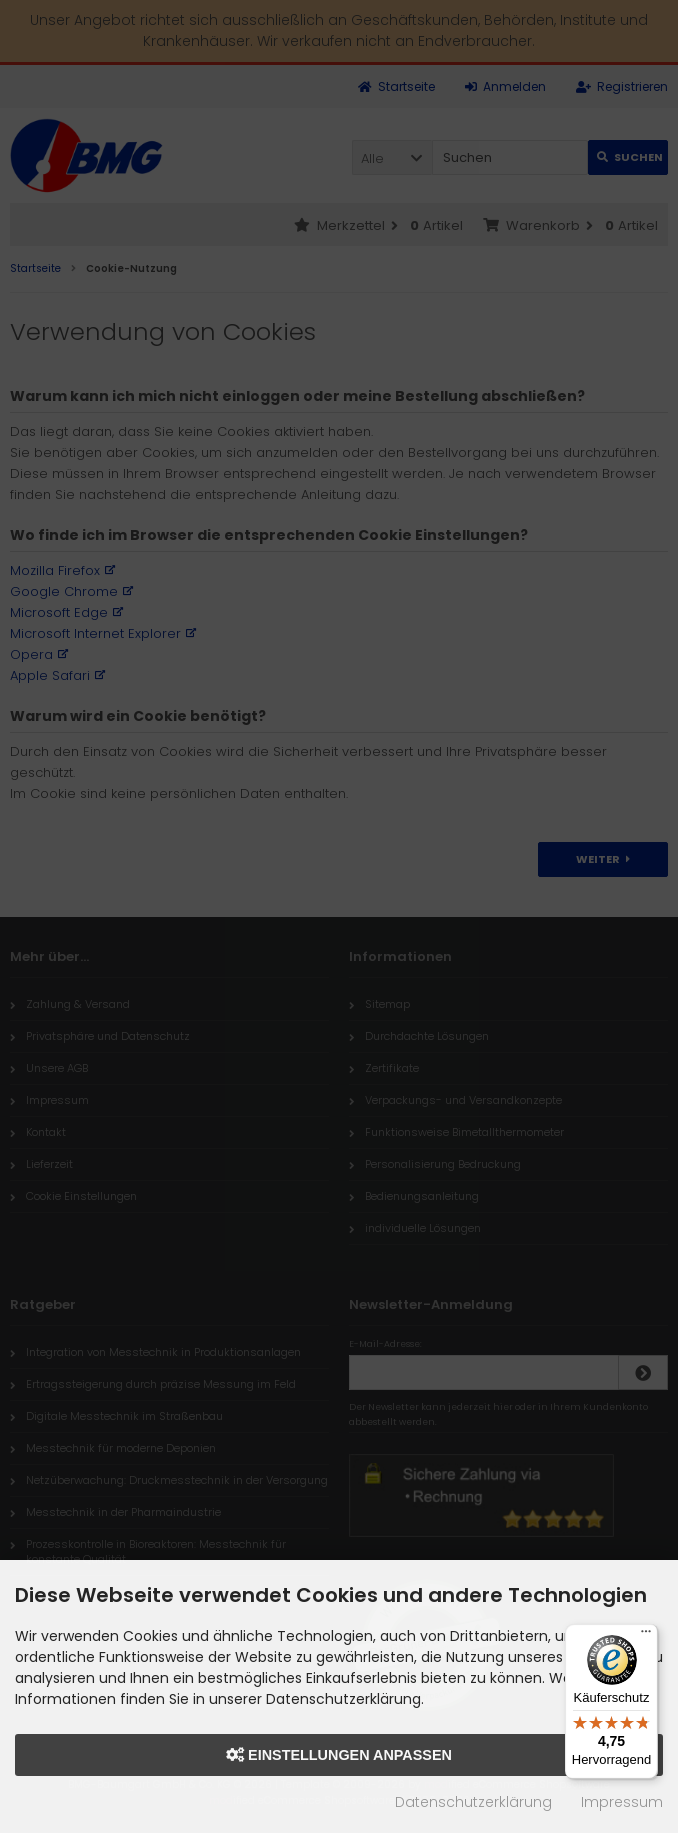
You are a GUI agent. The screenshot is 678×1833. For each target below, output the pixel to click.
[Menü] (646, 1636)
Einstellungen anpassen (339, 1755)
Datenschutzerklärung (473, 1802)
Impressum (622, 1802)
